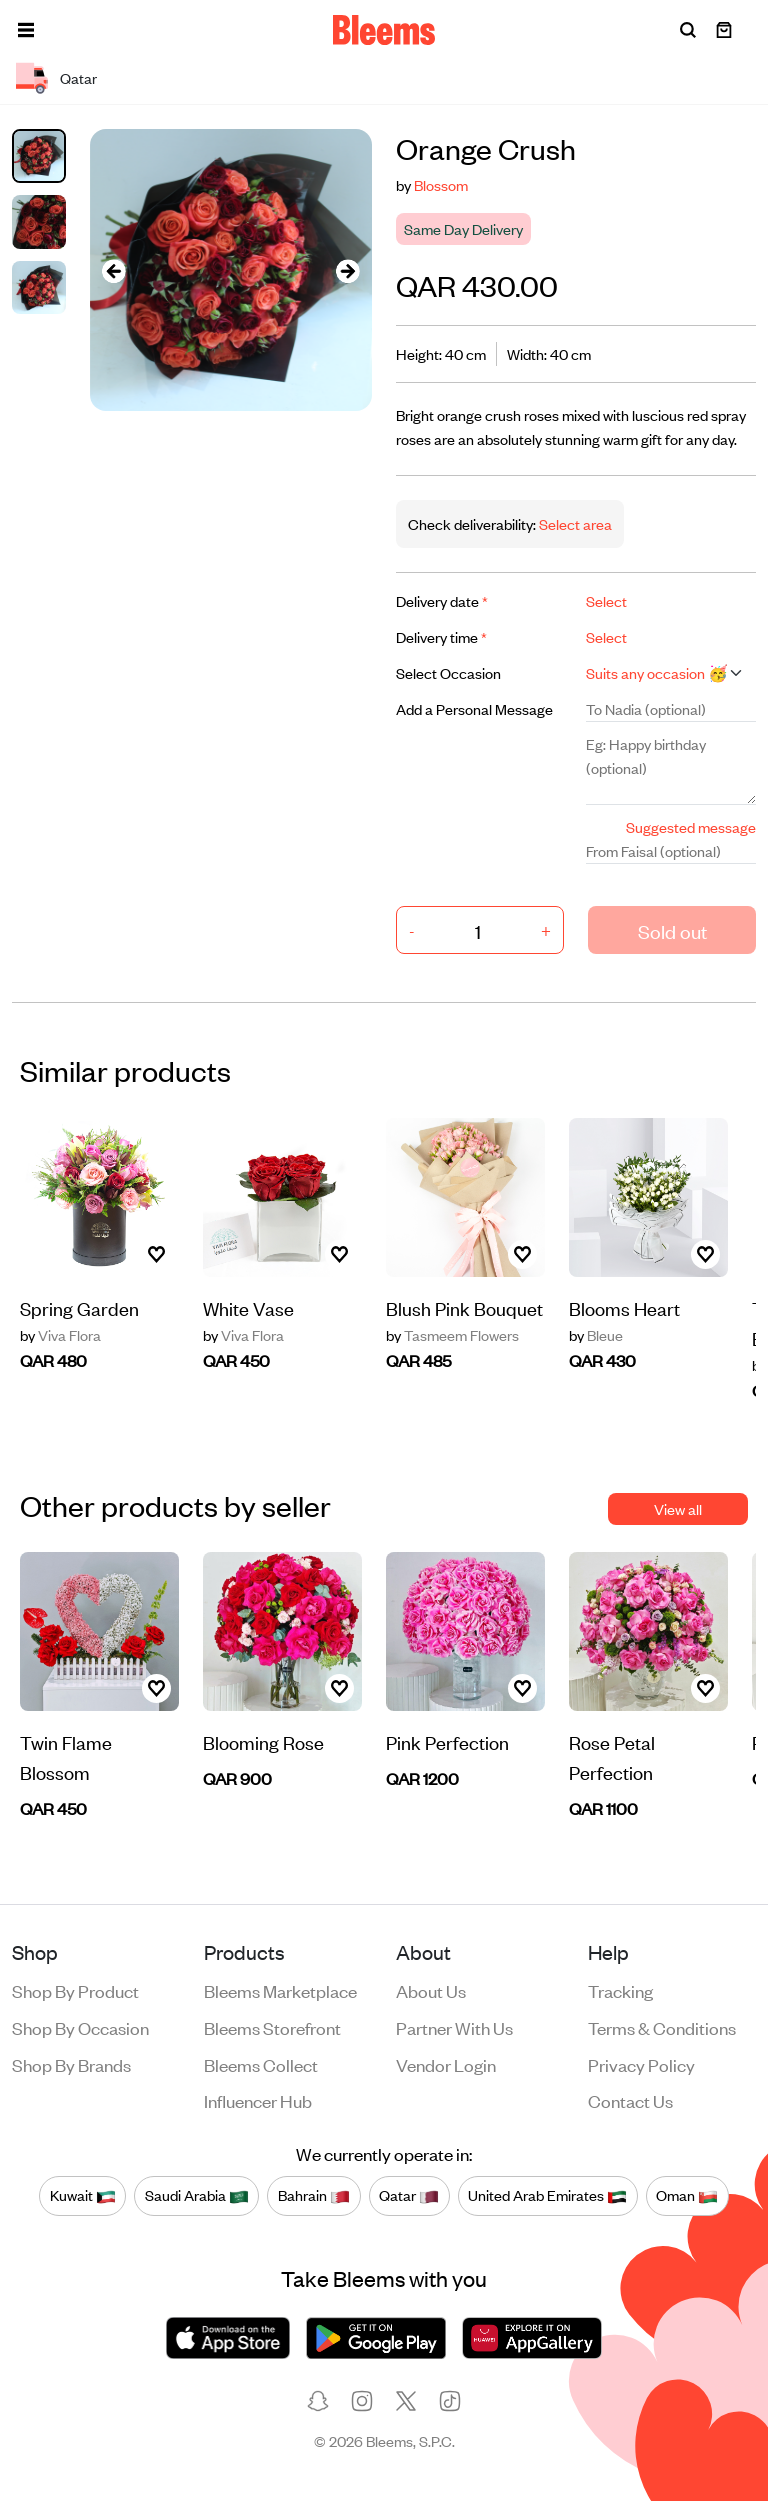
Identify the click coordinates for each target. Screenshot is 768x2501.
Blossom (441, 184)
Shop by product (75, 1990)
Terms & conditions (662, 2027)
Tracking (620, 1990)
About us (431, 1990)
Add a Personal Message (474, 708)
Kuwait (83, 2195)
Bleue (596, 1335)
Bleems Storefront (272, 2027)
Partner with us (454, 2027)
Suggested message (691, 826)
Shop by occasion (80, 2027)
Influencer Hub (258, 2100)
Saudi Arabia (197, 2195)
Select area (574, 523)
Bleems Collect (261, 2064)
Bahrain (314, 2195)
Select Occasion (448, 672)
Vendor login (446, 2064)
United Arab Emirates (547, 2195)
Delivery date (442, 600)
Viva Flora (60, 1335)
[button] (26, 30)
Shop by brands (71, 2064)
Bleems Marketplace (280, 1990)
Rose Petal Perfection (612, 1756)
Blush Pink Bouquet (464, 1307)
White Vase (248, 1307)
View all (678, 1508)
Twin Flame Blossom (66, 1756)
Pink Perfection (447, 1741)
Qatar (409, 2195)
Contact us (630, 2100)
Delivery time (441, 636)
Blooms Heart (624, 1307)
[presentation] (114, 270)
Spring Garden (79, 1307)
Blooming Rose (263, 1741)
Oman (687, 2195)
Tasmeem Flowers (452, 1335)
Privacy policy (641, 2064)
